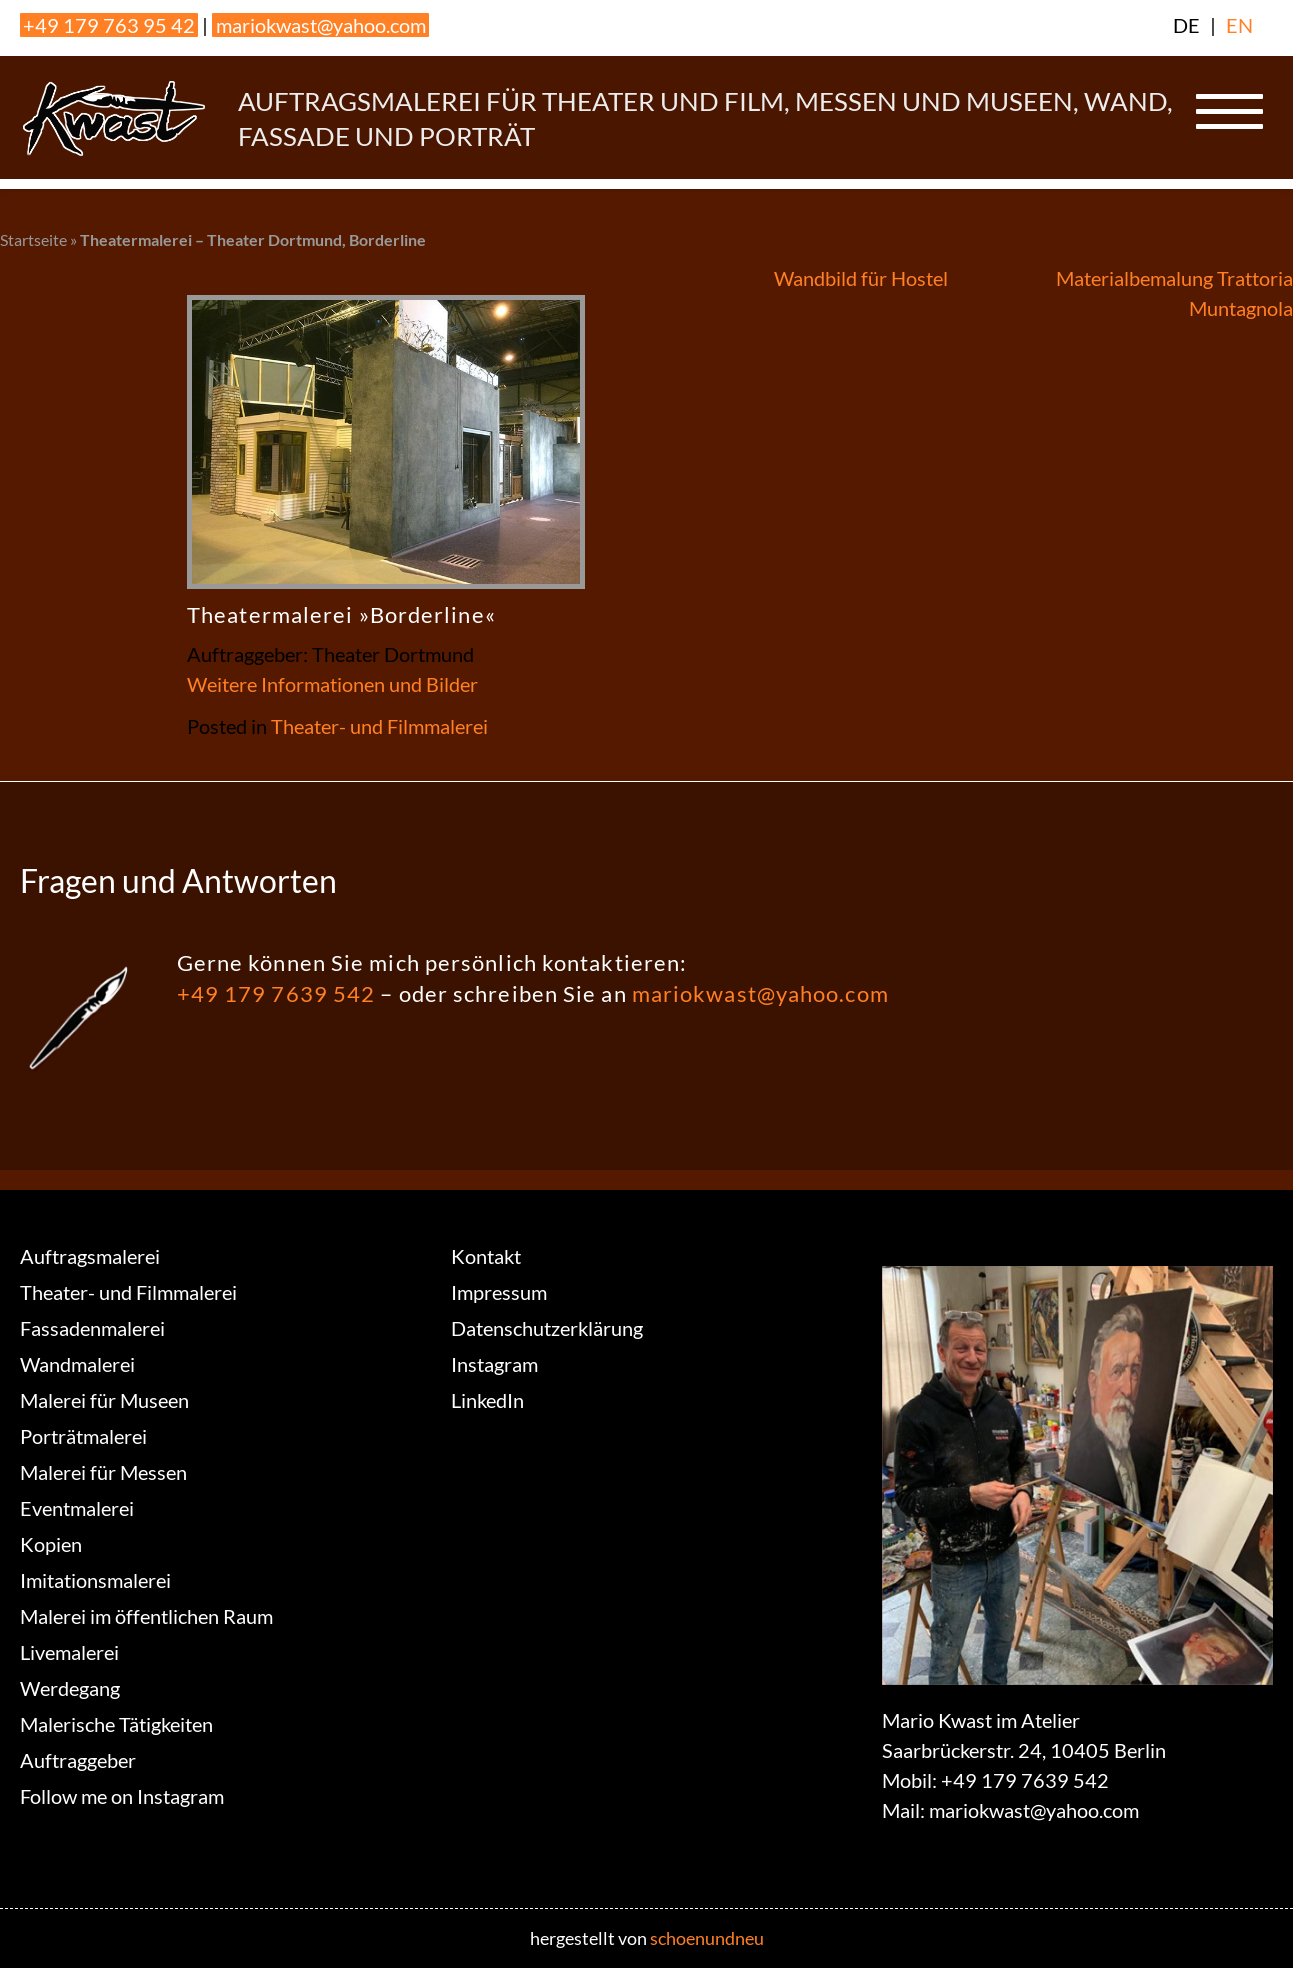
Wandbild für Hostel (861, 278)
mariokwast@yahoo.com (321, 25)
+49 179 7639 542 (276, 993)
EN (1239, 25)
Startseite (33, 239)
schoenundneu (707, 1938)
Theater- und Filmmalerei (379, 726)
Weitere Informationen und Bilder (332, 684)
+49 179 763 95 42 (109, 25)
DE (1186, 25)
